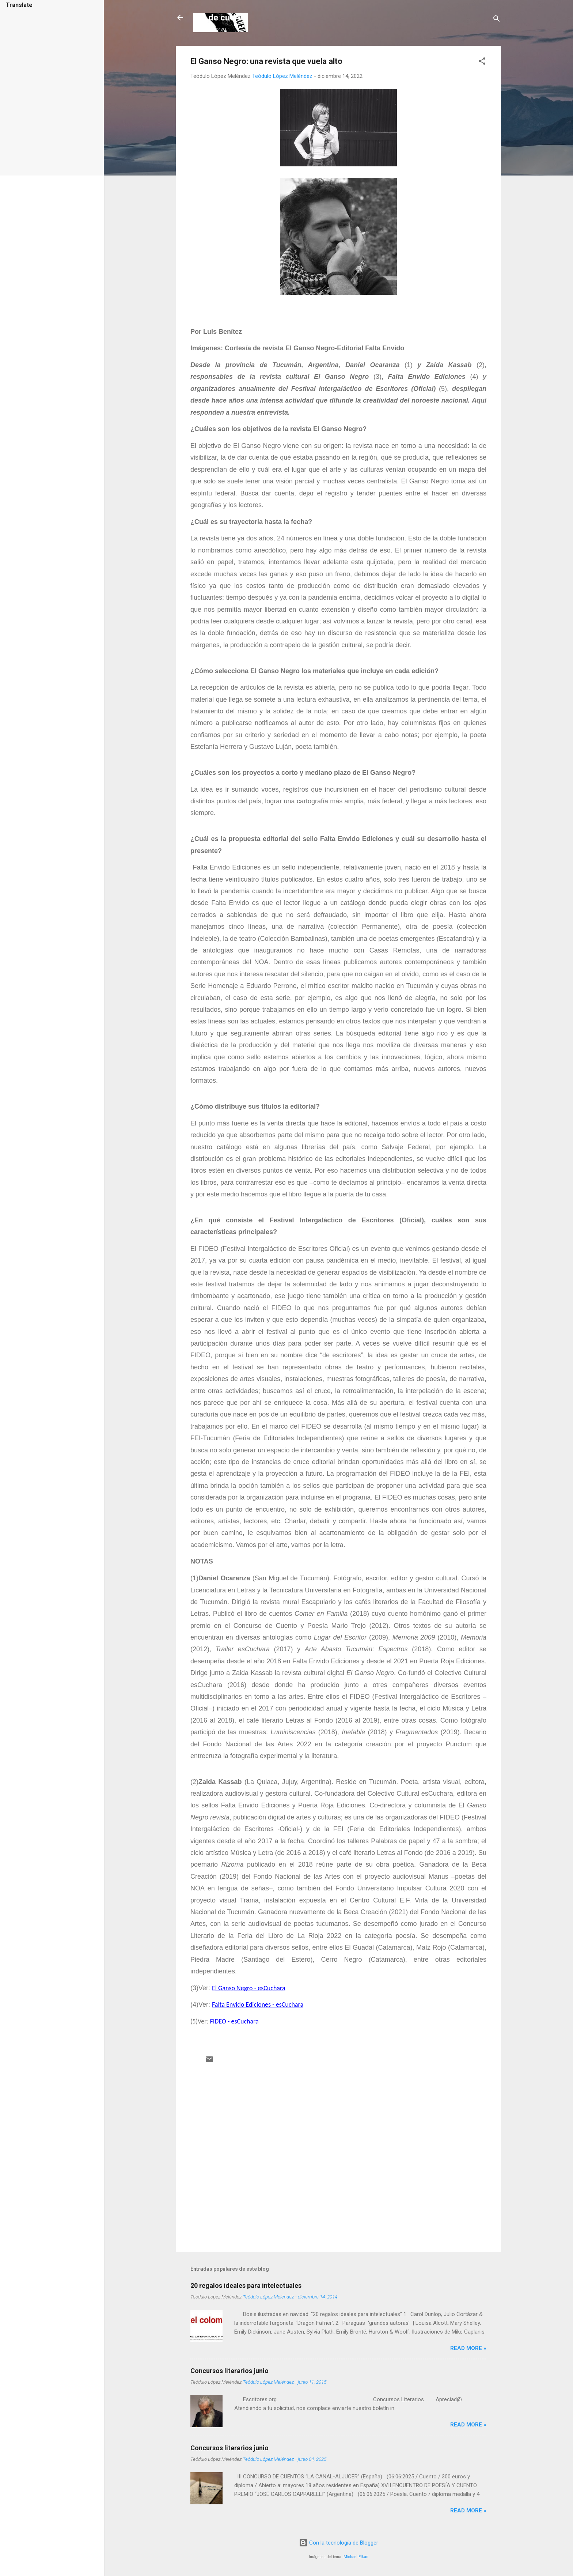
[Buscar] (496, 20)
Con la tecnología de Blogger (338, 2542)
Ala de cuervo (220, 17)
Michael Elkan (356, 2556)
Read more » (468, 2348)
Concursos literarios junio (229, 2371)
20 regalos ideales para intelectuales (245, 2285)
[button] (482, 62)
